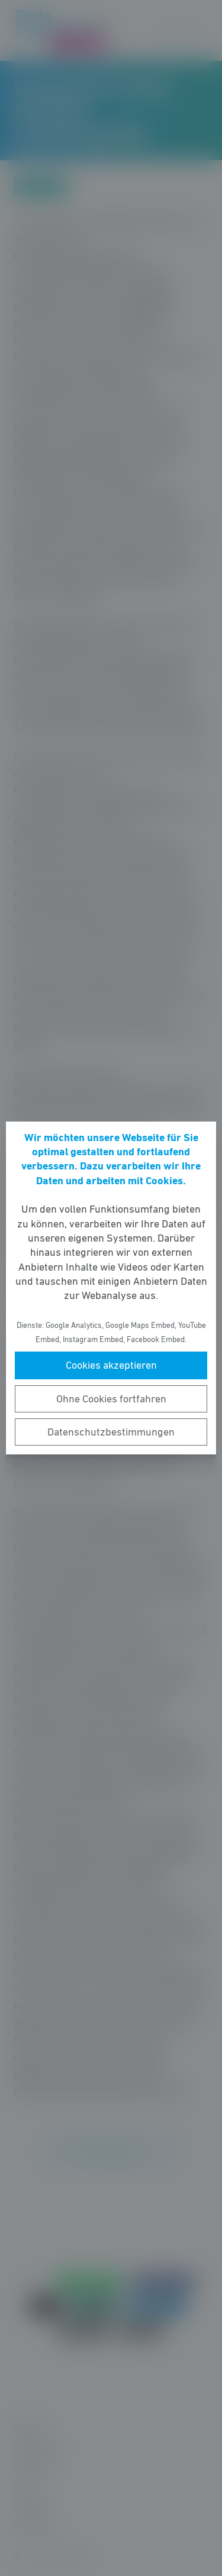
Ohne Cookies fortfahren (111, 1398)
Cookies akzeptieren (111, 1365)
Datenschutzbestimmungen (111, 1431)
